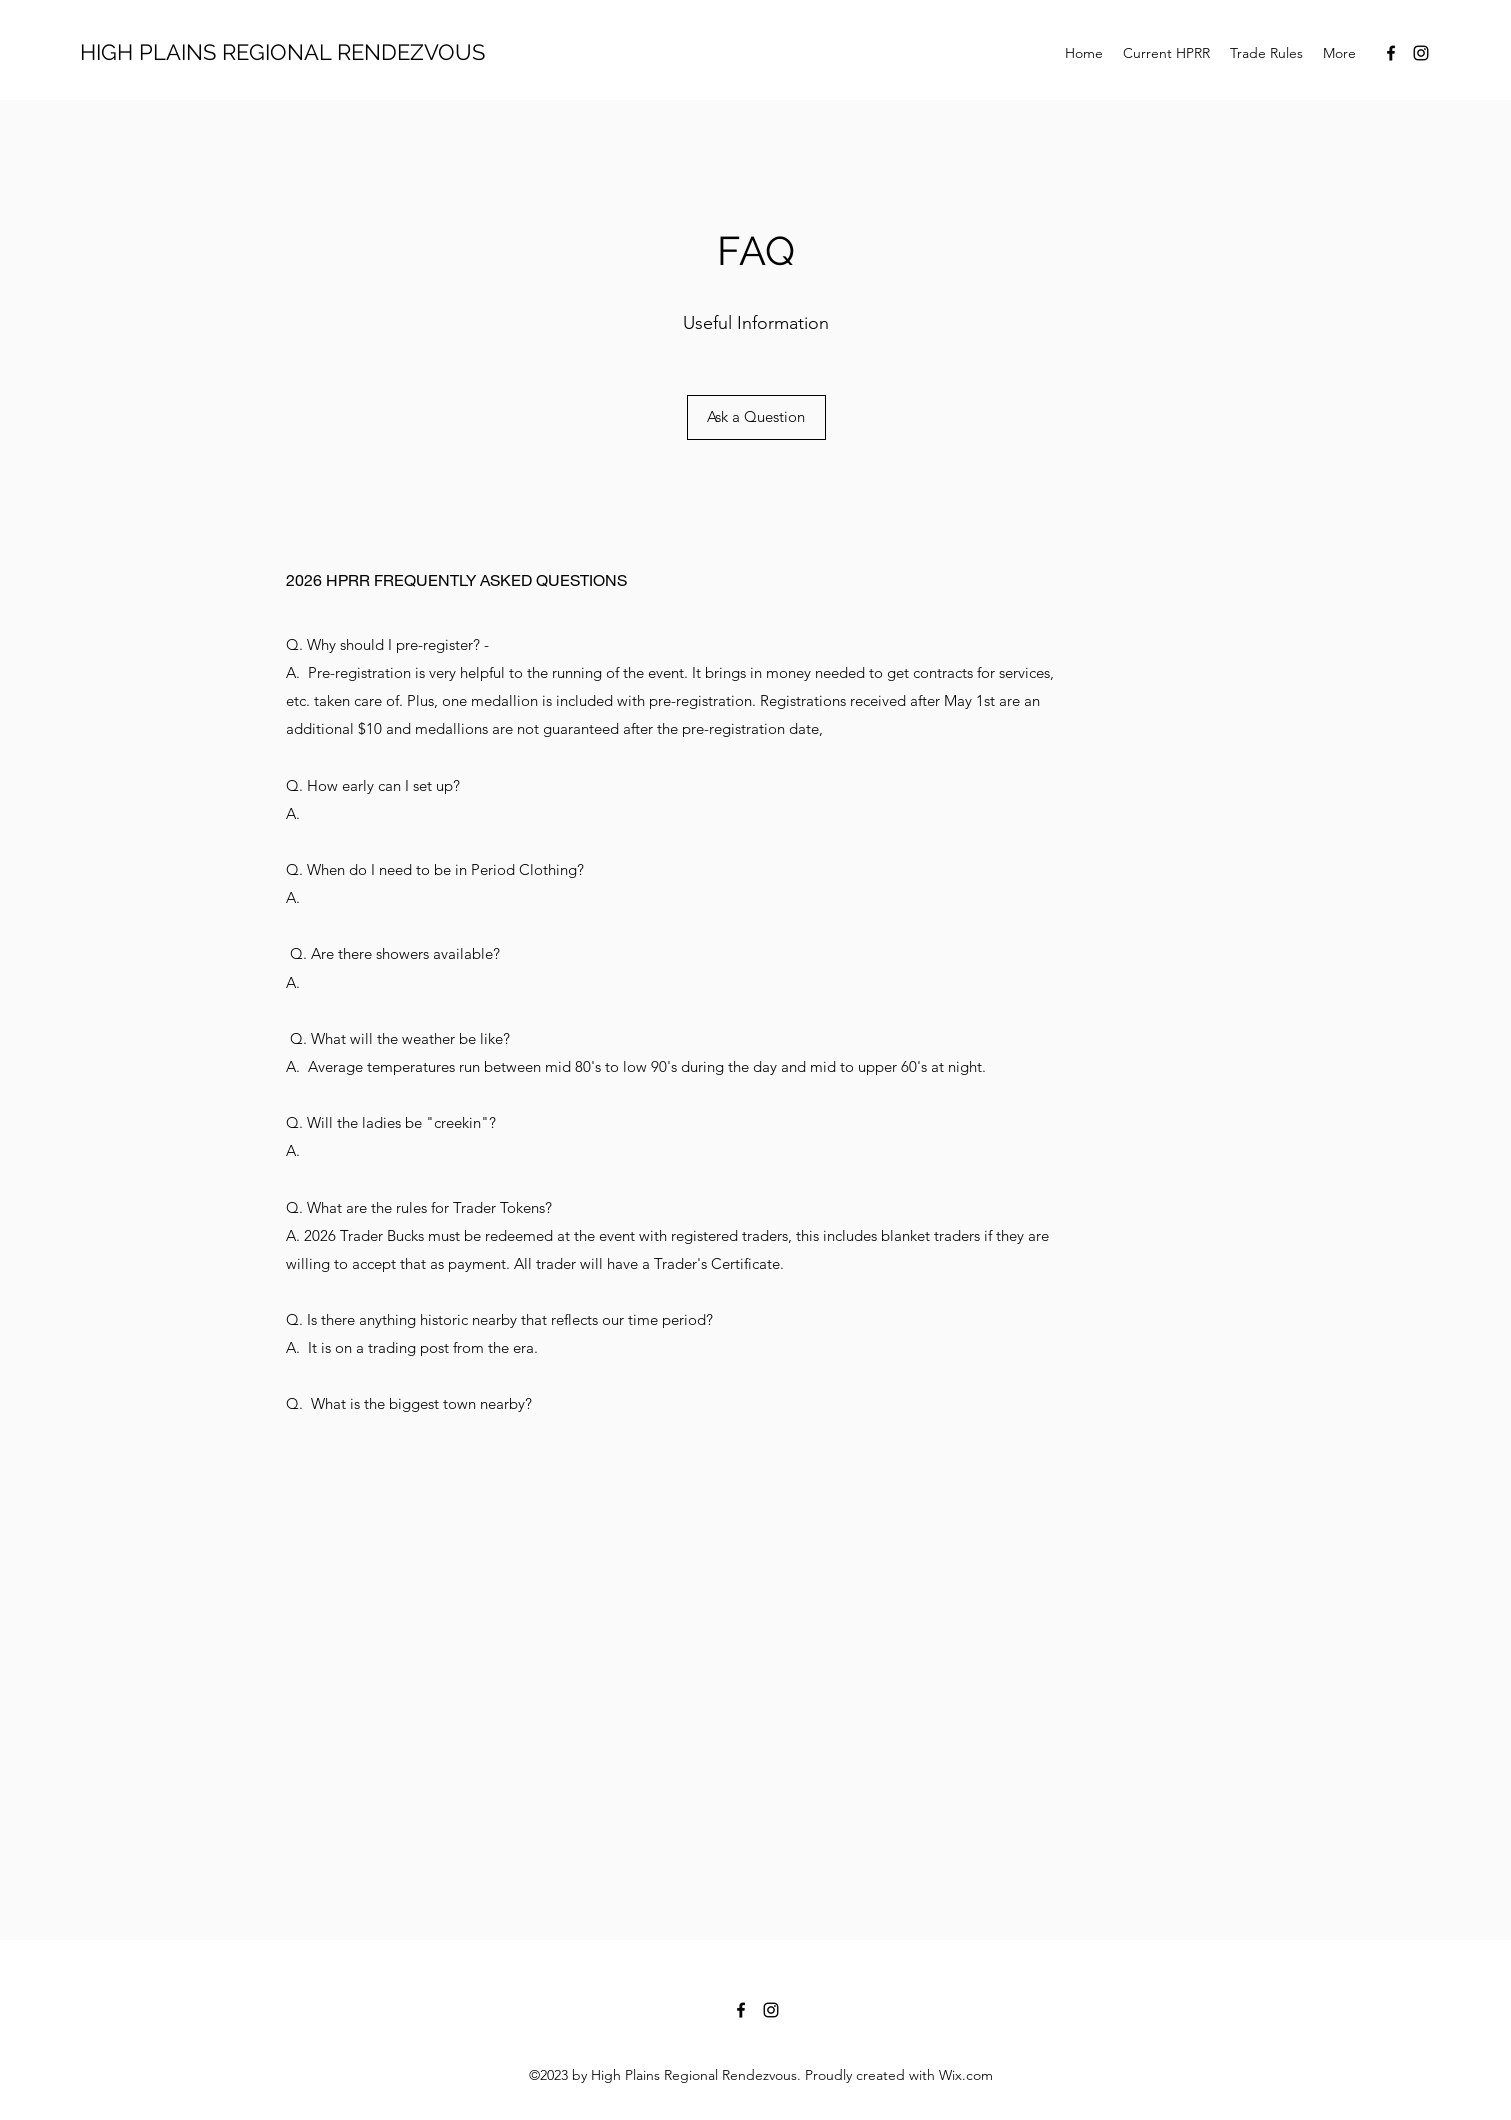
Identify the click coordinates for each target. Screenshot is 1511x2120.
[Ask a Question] (756, 417)
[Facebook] (1391, 53)
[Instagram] (1421, 53)
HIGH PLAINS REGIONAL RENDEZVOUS (282, 52)
